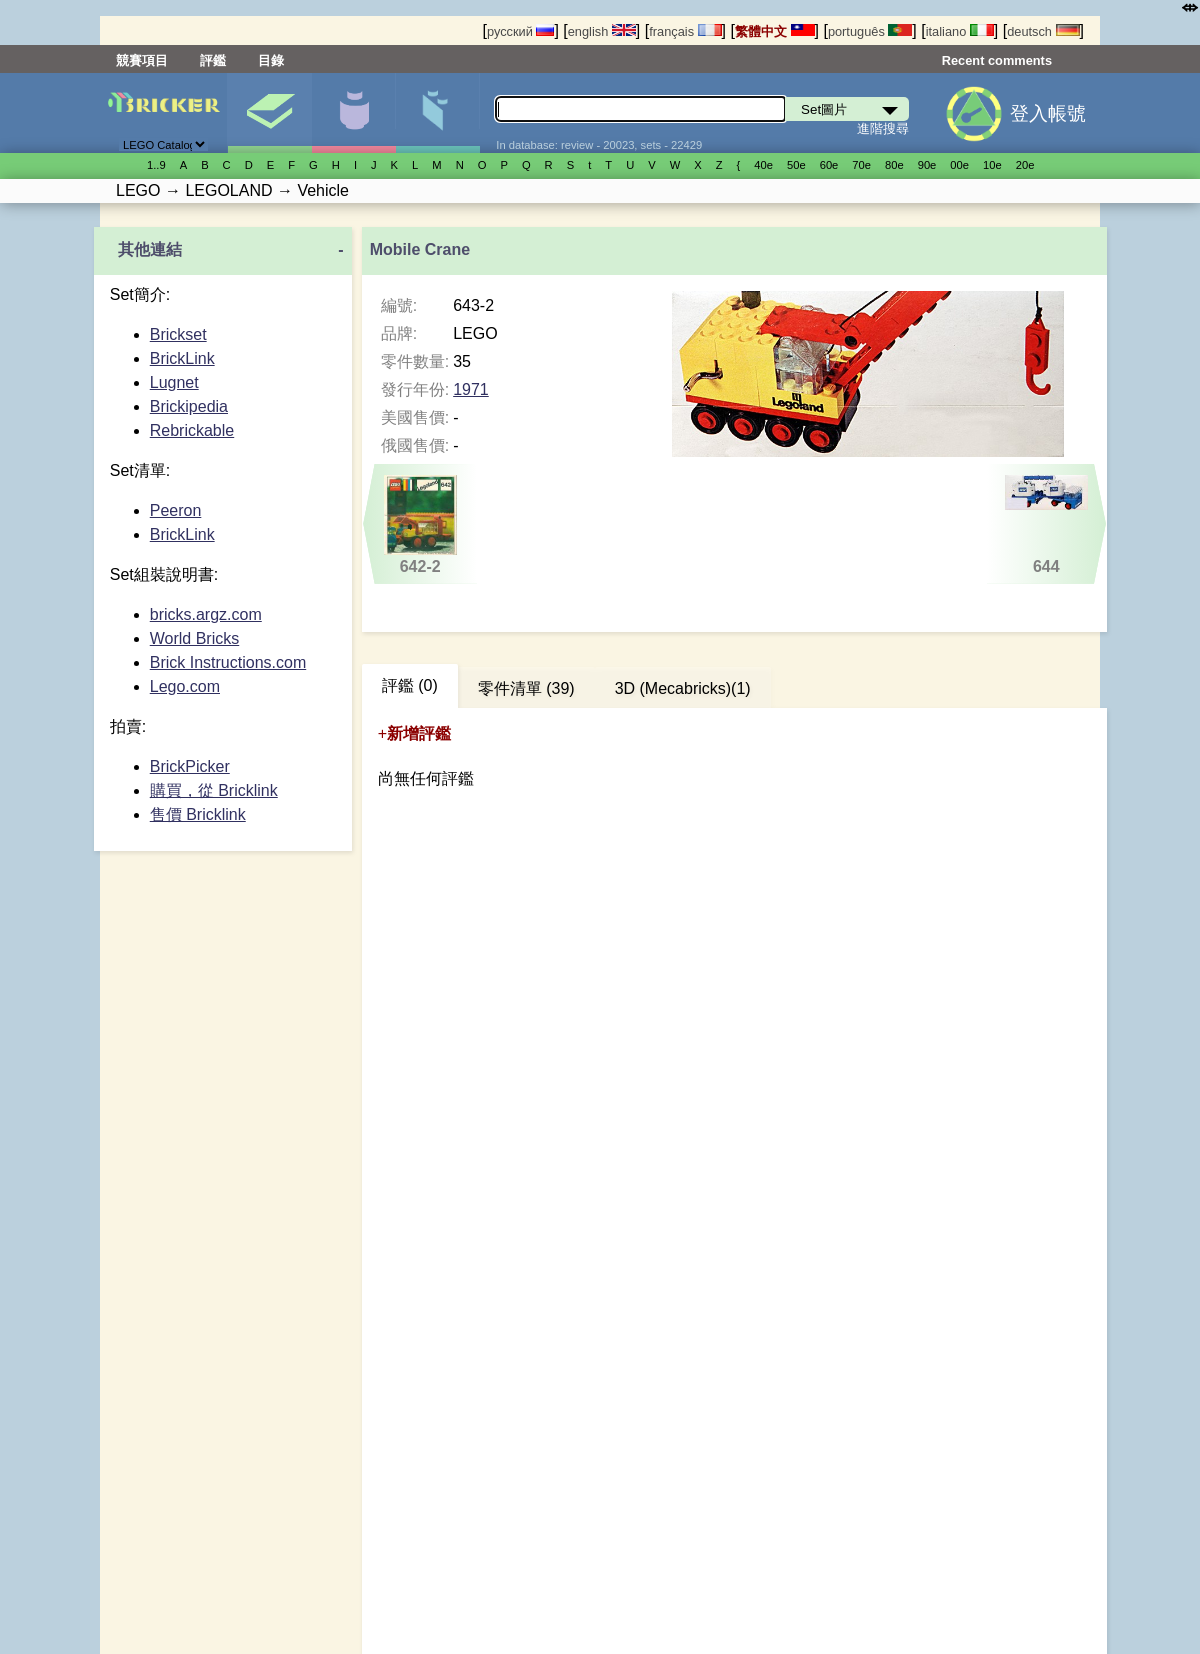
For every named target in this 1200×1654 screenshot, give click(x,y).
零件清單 (437, 113)
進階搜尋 (883, 128)
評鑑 (213, 60)
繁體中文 (775, 31)
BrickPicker (190, 766)
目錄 (271, 60)
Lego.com (185, 686)
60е (829, 165)
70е (861, 165)
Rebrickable (192, 430)
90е (927, 165)
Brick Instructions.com (228, 662)
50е (796, 165)
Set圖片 (269, 113)
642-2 (420, 525)
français (685, 31)
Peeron (176, 510)
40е (763, 165)
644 (1046, 525)
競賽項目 (142, 60)
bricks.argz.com (206, 614)
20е (1025, 165)
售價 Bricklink (198, 814)
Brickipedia (189, 406)
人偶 (353, 113)
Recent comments (997, 60)
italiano (960, 31)
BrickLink (182, 358)
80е (894, 165)
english (602, 31)
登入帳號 (1048, 113)
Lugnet (174, 382)
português (870, 31)
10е (992, 165)
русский (520, 31)
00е (959, 165)
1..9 (156, 165)
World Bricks (195, 638)
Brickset (178, 334)
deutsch (1043, 31)
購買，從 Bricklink (214, 790)
